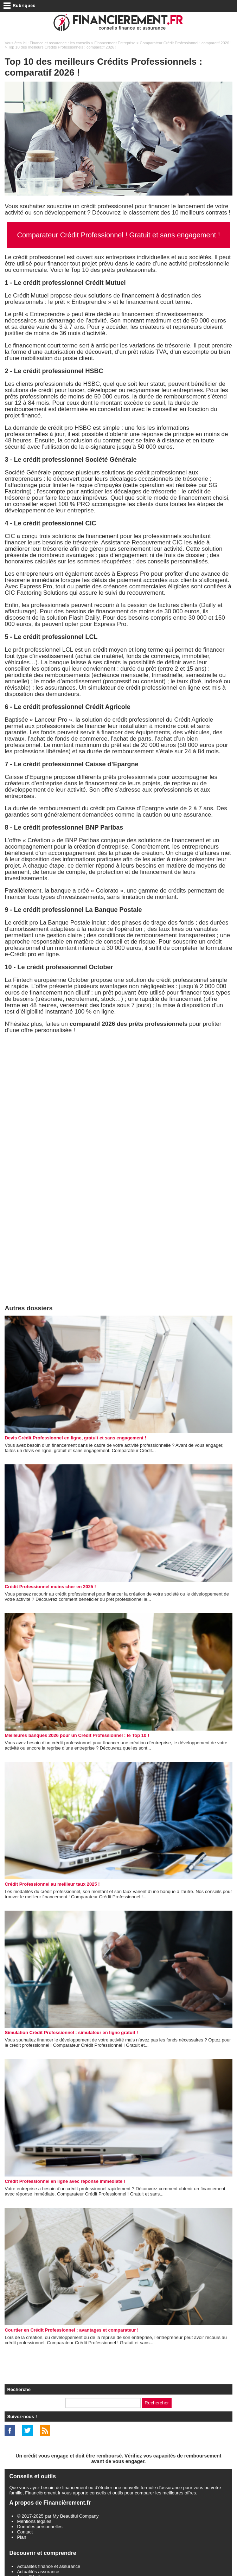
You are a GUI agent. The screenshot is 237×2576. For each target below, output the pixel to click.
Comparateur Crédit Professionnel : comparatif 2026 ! (185, 43)
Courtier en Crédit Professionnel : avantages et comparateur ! (72, 2330)
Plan (21, 2537)
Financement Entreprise (114, 43)
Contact (25, 2532)
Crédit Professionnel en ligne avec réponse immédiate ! (65, 2181)
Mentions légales (34, 2521)
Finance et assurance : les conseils (60, 43)
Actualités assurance (38, 2571)
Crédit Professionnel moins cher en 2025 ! (50, 1586)
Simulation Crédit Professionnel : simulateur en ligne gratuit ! (71, 2032)
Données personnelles (39, 2526)
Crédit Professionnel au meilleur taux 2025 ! (52, 1884)
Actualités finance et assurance (48, 2566)
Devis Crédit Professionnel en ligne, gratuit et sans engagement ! (75, 1437)
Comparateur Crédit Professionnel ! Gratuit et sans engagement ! (118, 235)
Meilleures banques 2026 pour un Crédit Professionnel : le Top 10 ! (77, 1735)
